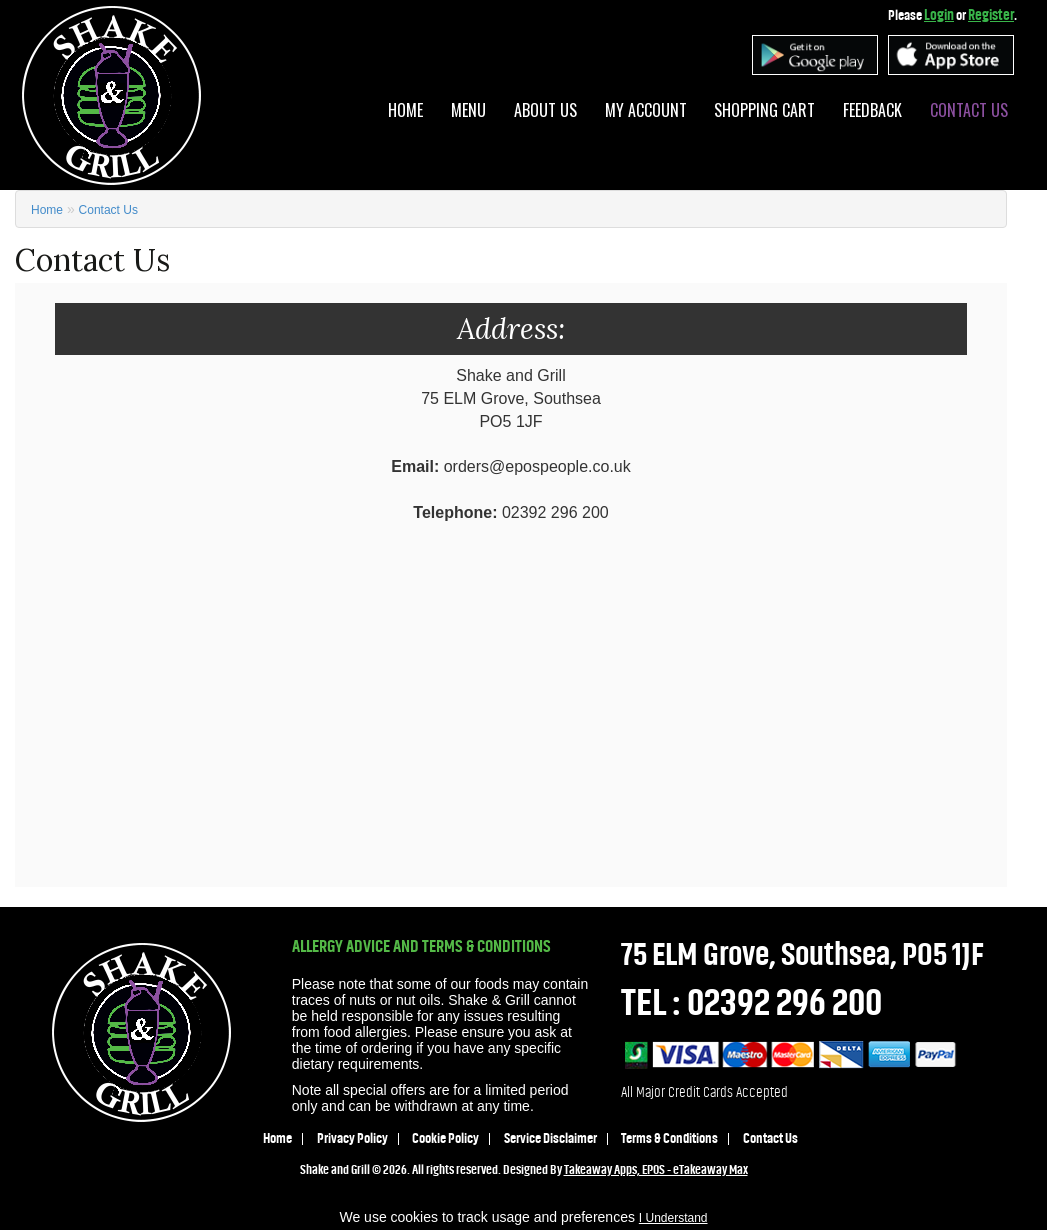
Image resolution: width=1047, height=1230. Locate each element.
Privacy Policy (352, 1138)
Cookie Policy (445, 1138)
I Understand (673, 1218)
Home (405, 110)
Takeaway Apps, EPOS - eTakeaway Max (656, 1170)
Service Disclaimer (550, 1138)
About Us (545, 110)
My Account (646, 110)
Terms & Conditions (669, 1138)
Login (939, 15)
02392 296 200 (784, 1003)
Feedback (872, 110)
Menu (468, 110)
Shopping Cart (764, 110)
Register (991, 15)
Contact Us (969, 110)
